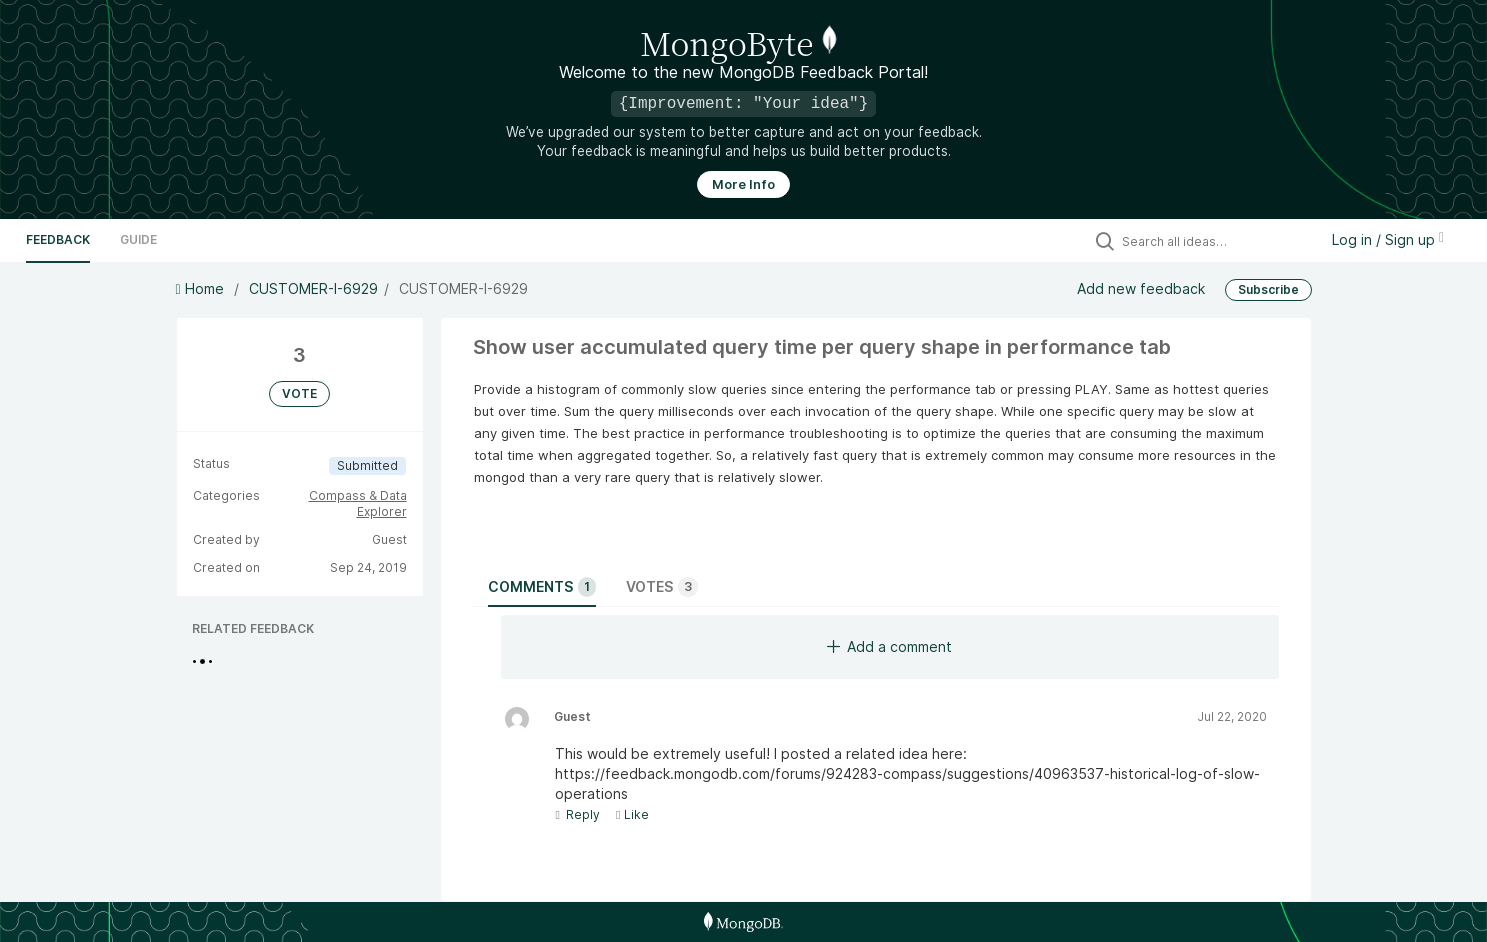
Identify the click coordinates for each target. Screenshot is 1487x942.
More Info (743, 184)
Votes (662, 587)
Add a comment (889, 646)
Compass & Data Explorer (358, 503)
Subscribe (1268, 289)
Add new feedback (1141, 288)
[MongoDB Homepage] (743, 922)
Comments (542, 587)
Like (632, 814)
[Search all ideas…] (1215, 241)
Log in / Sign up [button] (1388, 239)
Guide (138, 239)
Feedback (58, 239)
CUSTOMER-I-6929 (313, 288)
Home (202, 288)
